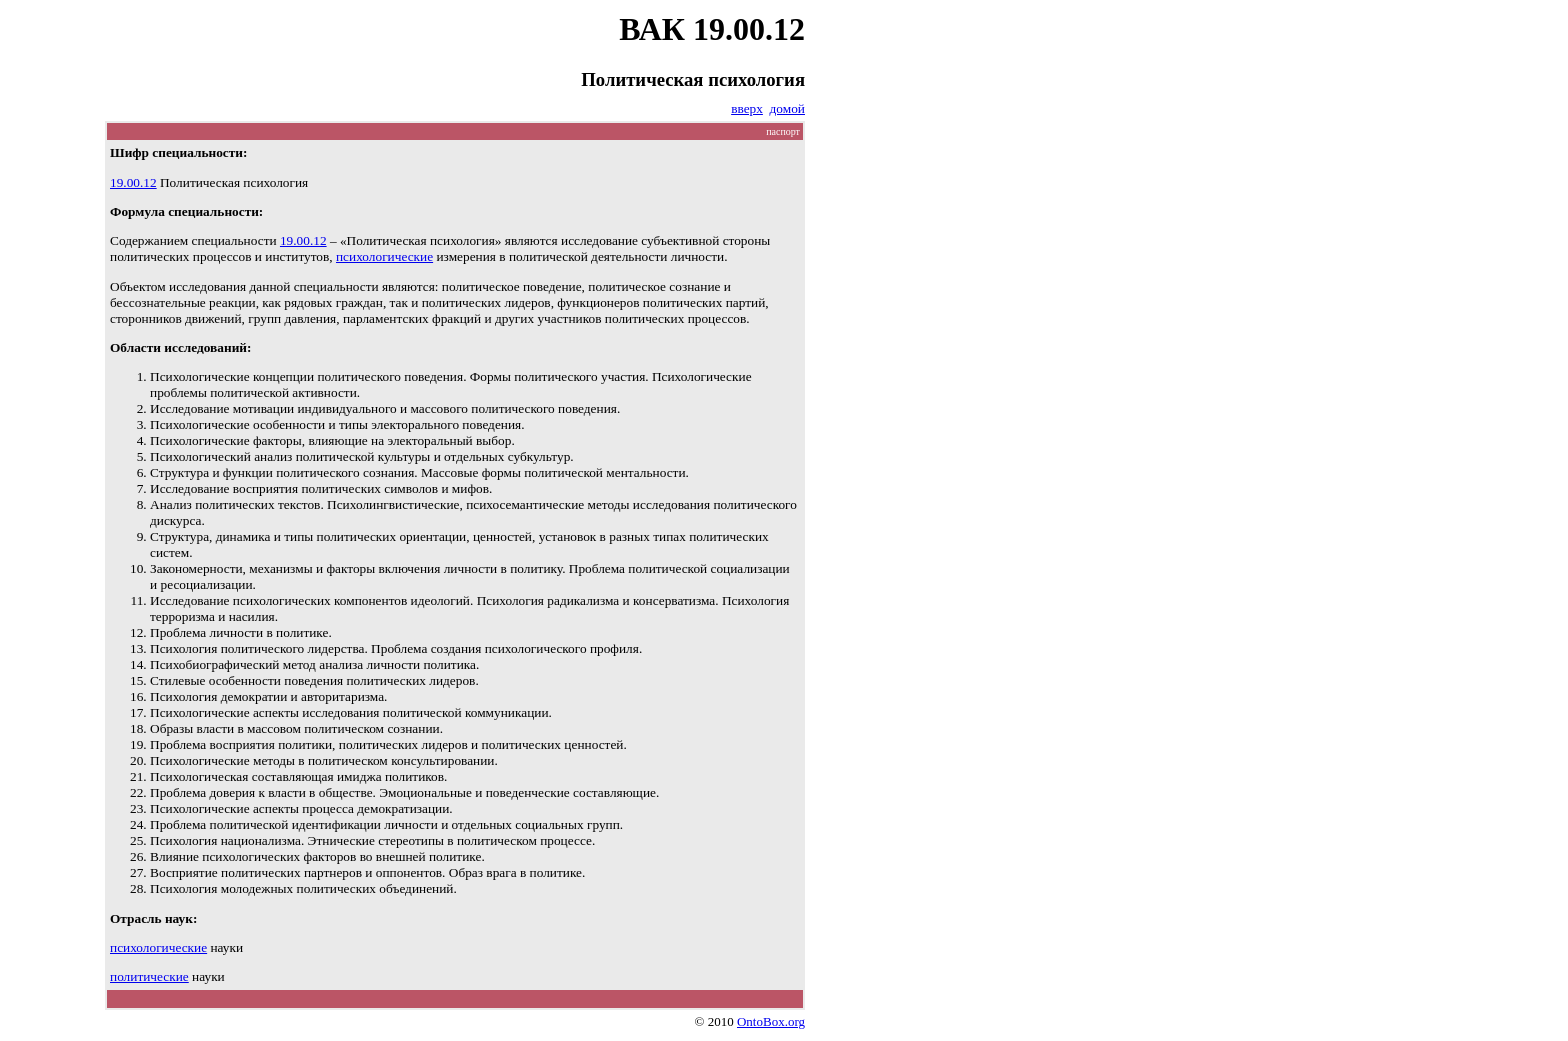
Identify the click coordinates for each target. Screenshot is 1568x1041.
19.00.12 (133, 182)
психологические (384, 256)
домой (787, 108)
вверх (747, 108)
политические (149, 976)
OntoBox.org (771, 1021)
